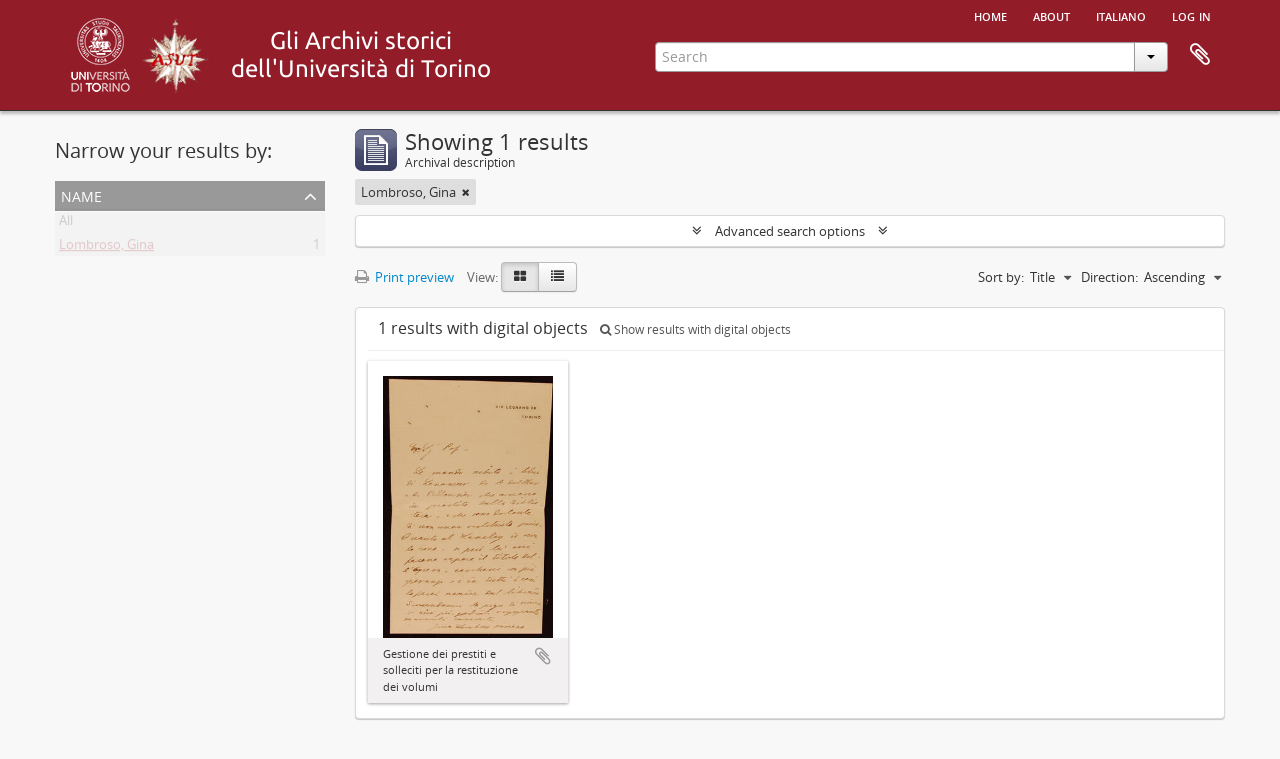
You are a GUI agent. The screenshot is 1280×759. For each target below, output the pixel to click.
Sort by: (1001, 277)
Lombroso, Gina (106, 248)
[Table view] (557, 277)
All (66, 224)
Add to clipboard (543, 656)
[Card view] (520, 277)
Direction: (1109, 277)
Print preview (404, 277)
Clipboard (1200, 55)
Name (81, 194)
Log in (1191, 15)
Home (990, 15)
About (1051, 15)
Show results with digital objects (695, 329)
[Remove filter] (466, 192)
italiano (1121, 15)
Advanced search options (790, 231)
